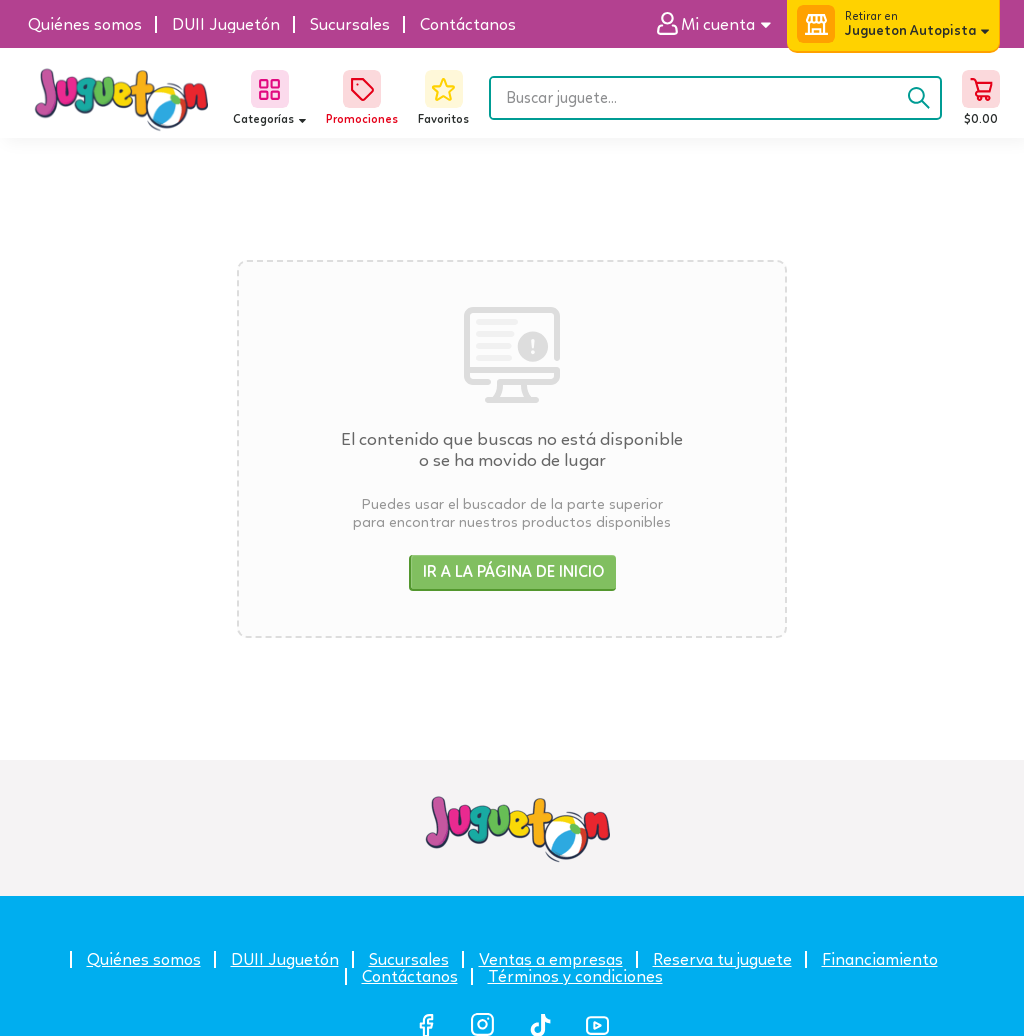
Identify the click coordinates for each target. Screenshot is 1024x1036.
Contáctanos (410, 976)
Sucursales (409, 959)
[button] (721, 24)
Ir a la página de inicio (513, 571)
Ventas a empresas (551, 959)
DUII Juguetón (285, 959)
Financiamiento (880, 959)
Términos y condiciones (575, 976)
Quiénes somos (144, 959)
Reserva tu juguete (722, 959)
